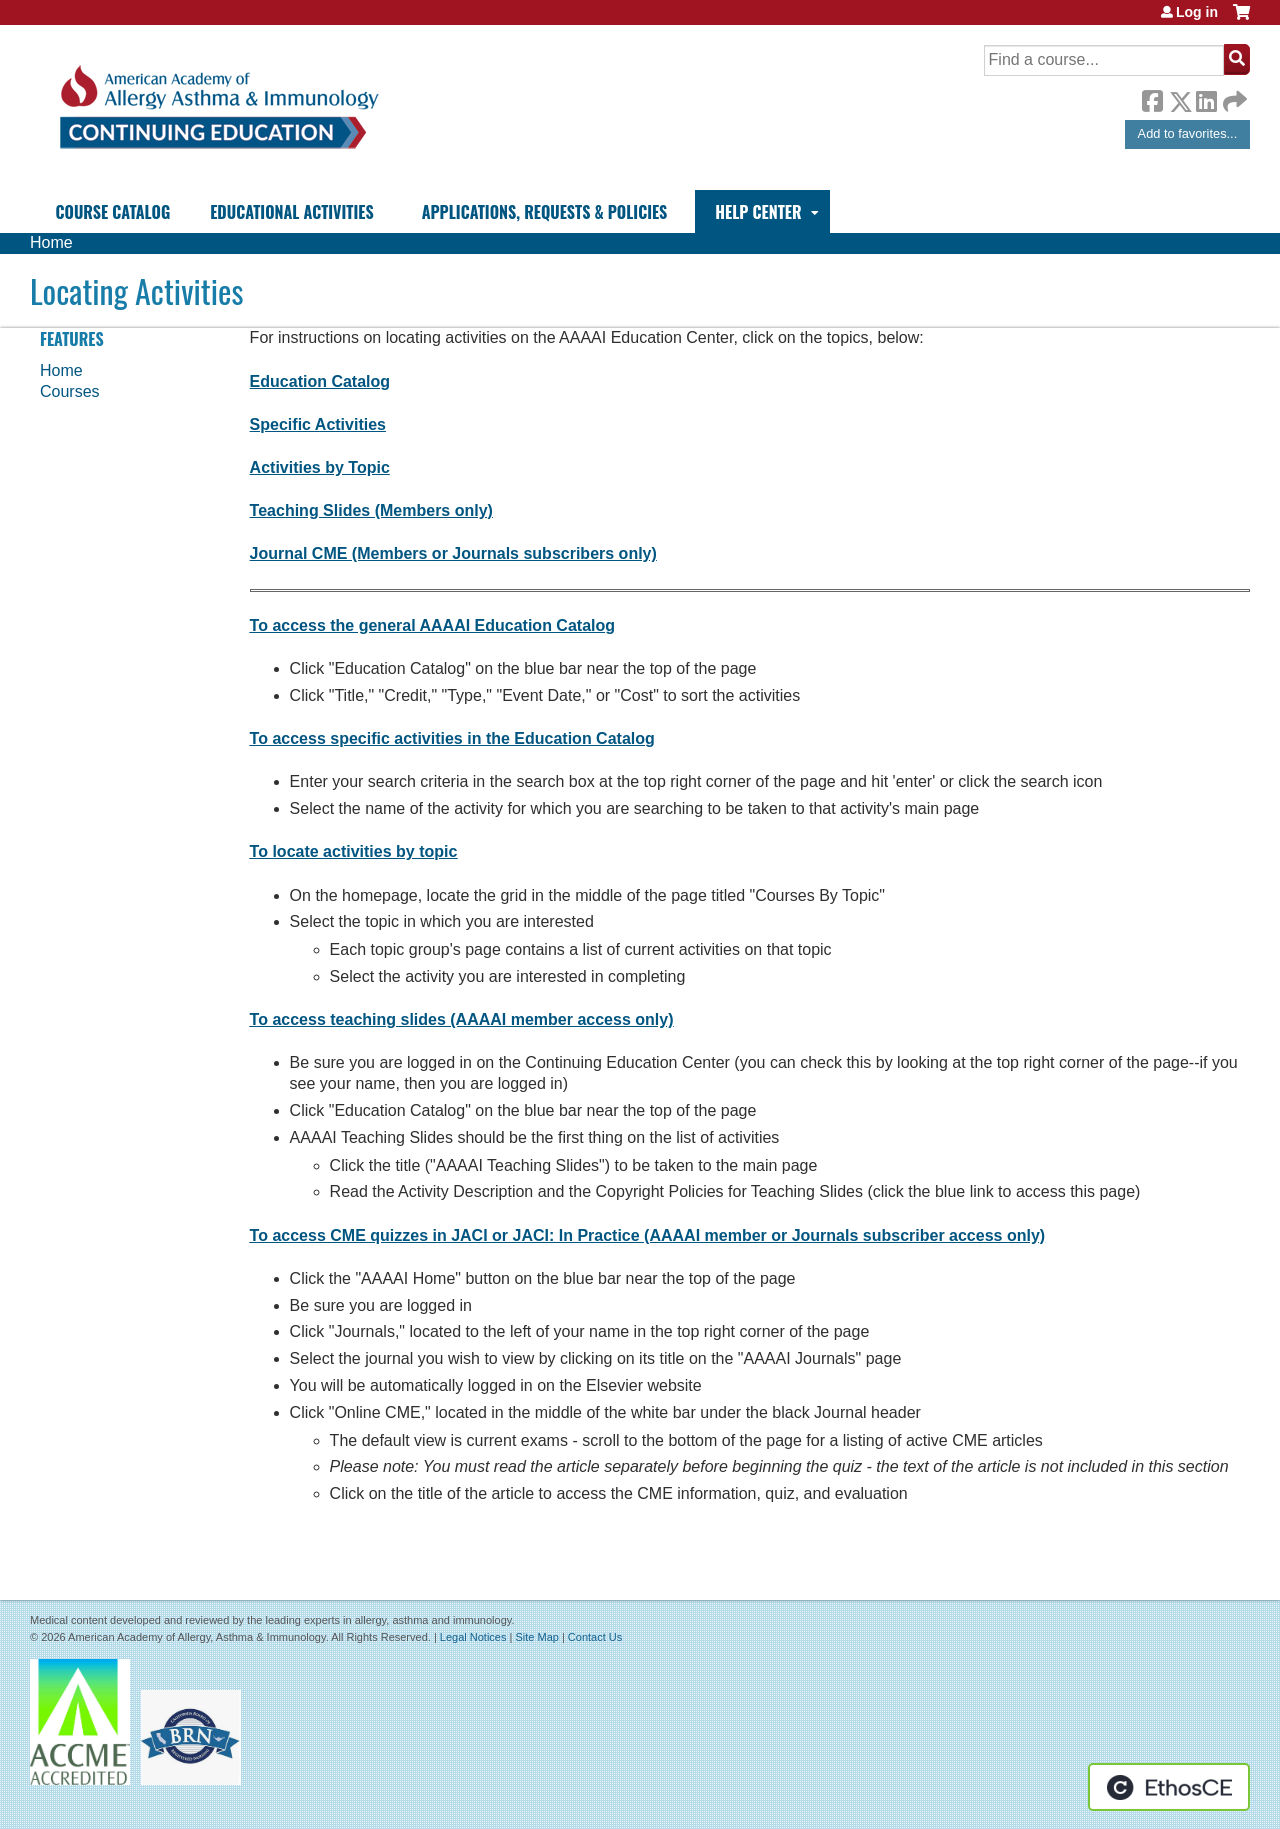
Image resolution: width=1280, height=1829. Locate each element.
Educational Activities (291, 212)
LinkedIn (1206, 98)
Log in (1197, 12)
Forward (1233, 96)
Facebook (1152, 98)
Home (51, 242)
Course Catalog (113, 212)
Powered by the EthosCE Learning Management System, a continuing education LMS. (1169, 1787)
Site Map (536, 1637)
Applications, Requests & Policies (545, 212)
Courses (70, 391)
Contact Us (595, 1637)
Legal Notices (473, 1637)
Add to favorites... (1188, 133)
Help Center (758, 212)
